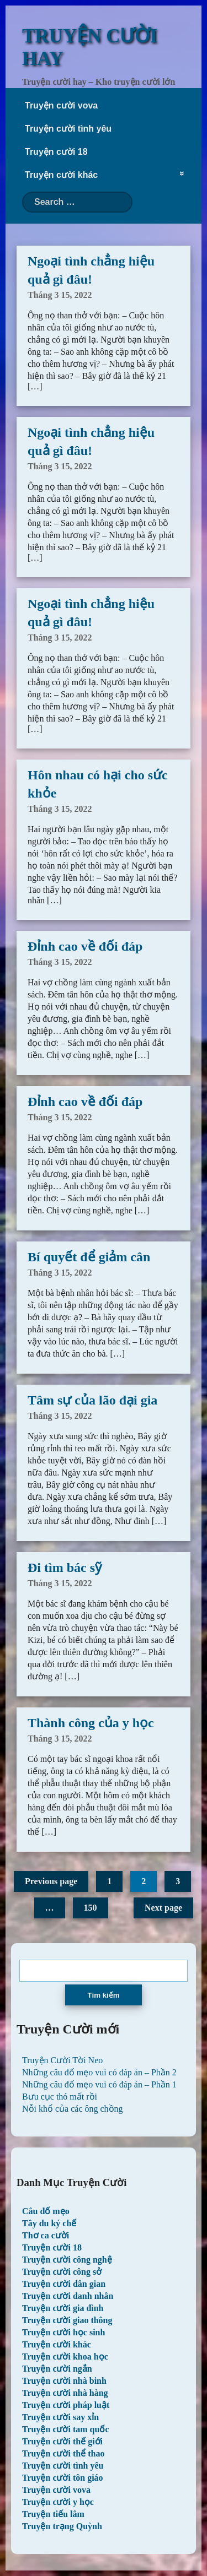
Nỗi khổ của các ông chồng (72, 2108)
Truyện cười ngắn (57, 2368)
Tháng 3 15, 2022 (60, 295)
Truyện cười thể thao (63, 2453)
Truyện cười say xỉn (60, 2417)
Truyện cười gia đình (63, 2308)
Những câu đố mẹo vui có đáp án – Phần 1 (99, 2084)
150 (90, 1907)
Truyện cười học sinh (63, 2332)
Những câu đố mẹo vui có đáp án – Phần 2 (99, 2072)
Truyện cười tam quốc (65, 2429)
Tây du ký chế (49, 2223)
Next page (163, 1907)
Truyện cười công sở (62, 2271)
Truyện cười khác (61, 175)
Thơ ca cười (45, 2235)
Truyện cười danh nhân (67, 2296)
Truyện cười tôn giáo (62, 2477)
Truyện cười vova (61, 105)
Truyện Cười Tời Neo (62, 2060)
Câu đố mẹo (46, 2211)
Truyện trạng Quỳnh (62, 2526)
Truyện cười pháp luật (65, 2405)
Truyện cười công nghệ (67, 2259)
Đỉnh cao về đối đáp (85, 946)
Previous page (51, 1881)
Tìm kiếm (103, 1995)
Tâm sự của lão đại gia (92, 1400)
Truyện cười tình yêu (68, 128)
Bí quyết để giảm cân (89, 1257)
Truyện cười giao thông (67, 2320)
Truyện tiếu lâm (53, 2514)
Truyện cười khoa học (65, 2356)
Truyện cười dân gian (63, 2283)
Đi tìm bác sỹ (65, 1567)
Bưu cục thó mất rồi (59, 2096)
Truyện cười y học (58, 2502)
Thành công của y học (91, 1723)
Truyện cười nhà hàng (65, 2393)
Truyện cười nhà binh (64, 2380)
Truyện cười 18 (56, 151)
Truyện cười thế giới (62, 2441)
